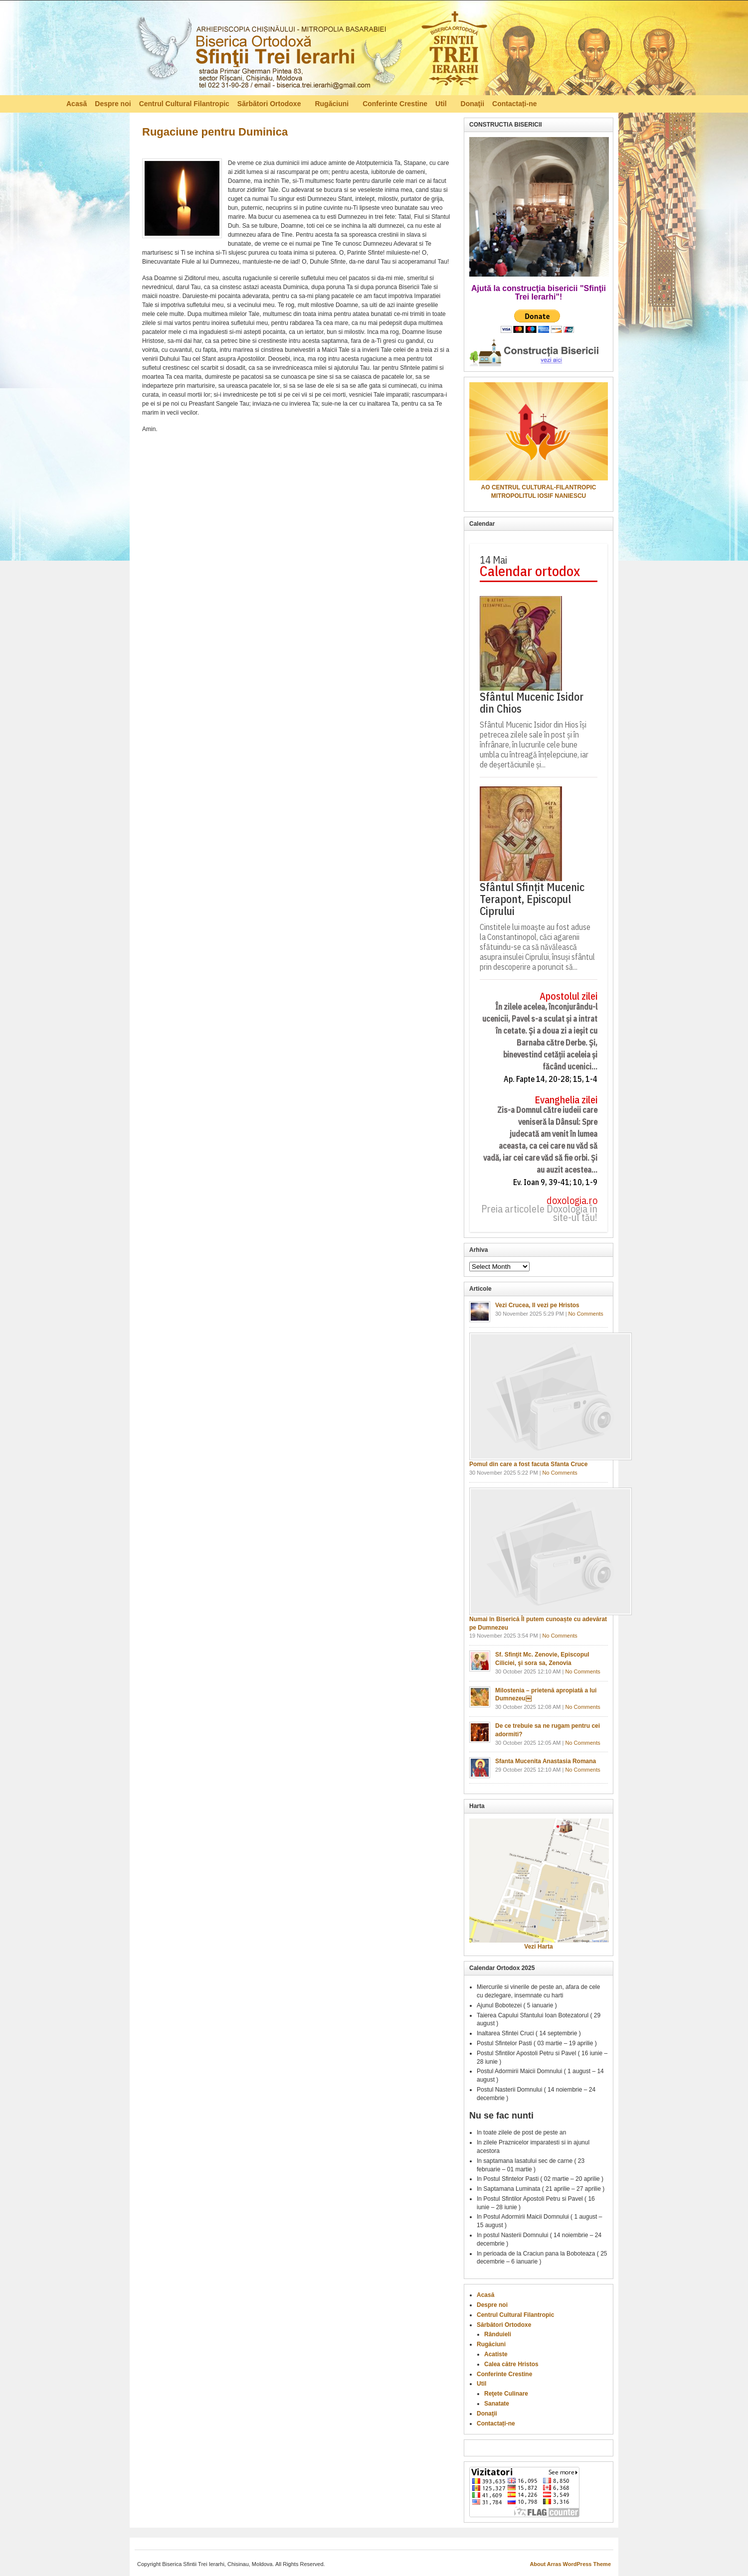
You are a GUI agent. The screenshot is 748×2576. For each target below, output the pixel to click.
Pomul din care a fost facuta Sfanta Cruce (528, 1464)
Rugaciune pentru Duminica (215, 132)
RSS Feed (677, 103)
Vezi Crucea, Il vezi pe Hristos (537, 1305)
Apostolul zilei (568, 996)
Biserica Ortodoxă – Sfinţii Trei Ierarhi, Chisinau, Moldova (311, 50)
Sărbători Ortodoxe (270, 105)
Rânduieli (497, 2334)
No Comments (585, 1314)
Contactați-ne (514, 104)
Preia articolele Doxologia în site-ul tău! (539, 1213)
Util (442, 105)
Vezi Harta (538, 1946)
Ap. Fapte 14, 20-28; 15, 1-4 (550, 1079)
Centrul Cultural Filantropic (184, 104)
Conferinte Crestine (395, 104)
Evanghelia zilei (566, 1100)
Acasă (76, 104)
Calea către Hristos (511, 2364)
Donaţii (472, 104)
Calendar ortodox (530, 571)
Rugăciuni (333, 105)
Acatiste (496, 2354)
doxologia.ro (572, 1201)
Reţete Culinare (506, 2393)
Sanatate (496, 2403)
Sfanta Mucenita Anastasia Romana (545, 1761)
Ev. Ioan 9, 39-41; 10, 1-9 (555, 1182)
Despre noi (113, 104)
